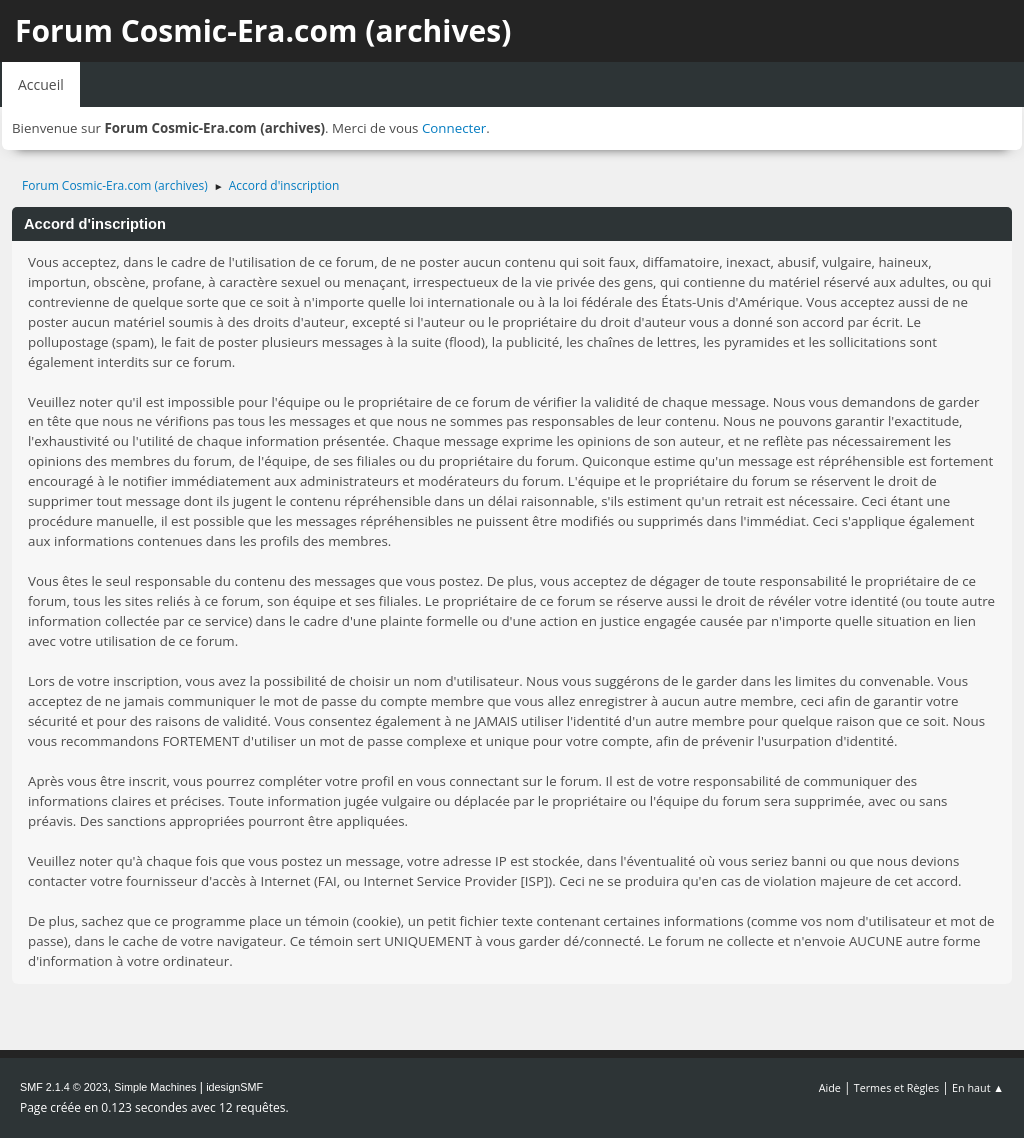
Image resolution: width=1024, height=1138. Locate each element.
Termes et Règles (897, 1087)
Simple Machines (155, 1087)
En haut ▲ (978, 1087)
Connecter (454, 128)
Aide (830, 1087)
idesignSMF (234, 1087)
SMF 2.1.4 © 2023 (64, 1087)
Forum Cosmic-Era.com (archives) (263, 30)
